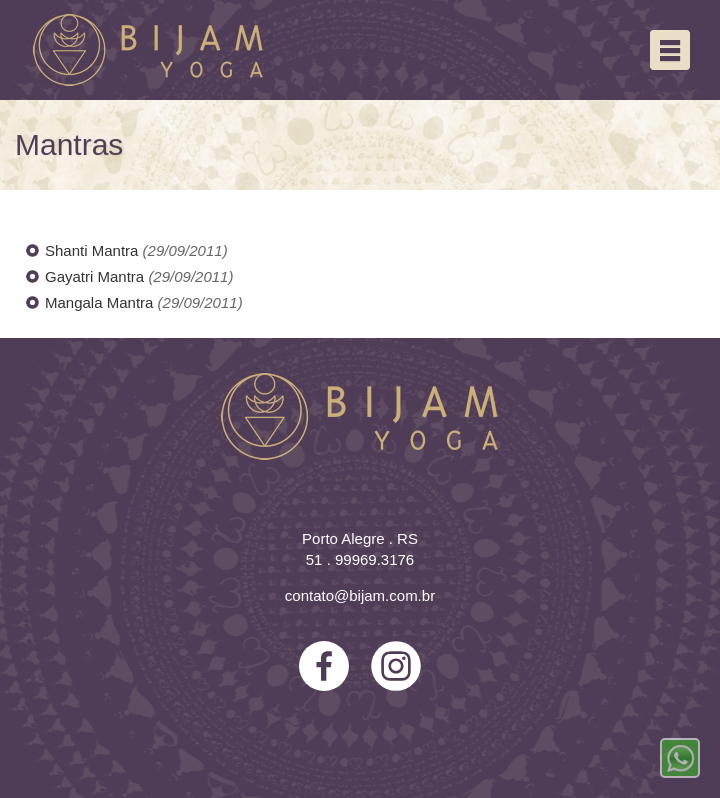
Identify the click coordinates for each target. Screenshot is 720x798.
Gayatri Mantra (96, 276)
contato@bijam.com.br (360, 595)
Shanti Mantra (94, 250)
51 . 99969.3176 (360, 559)
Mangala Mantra (101, 302)
